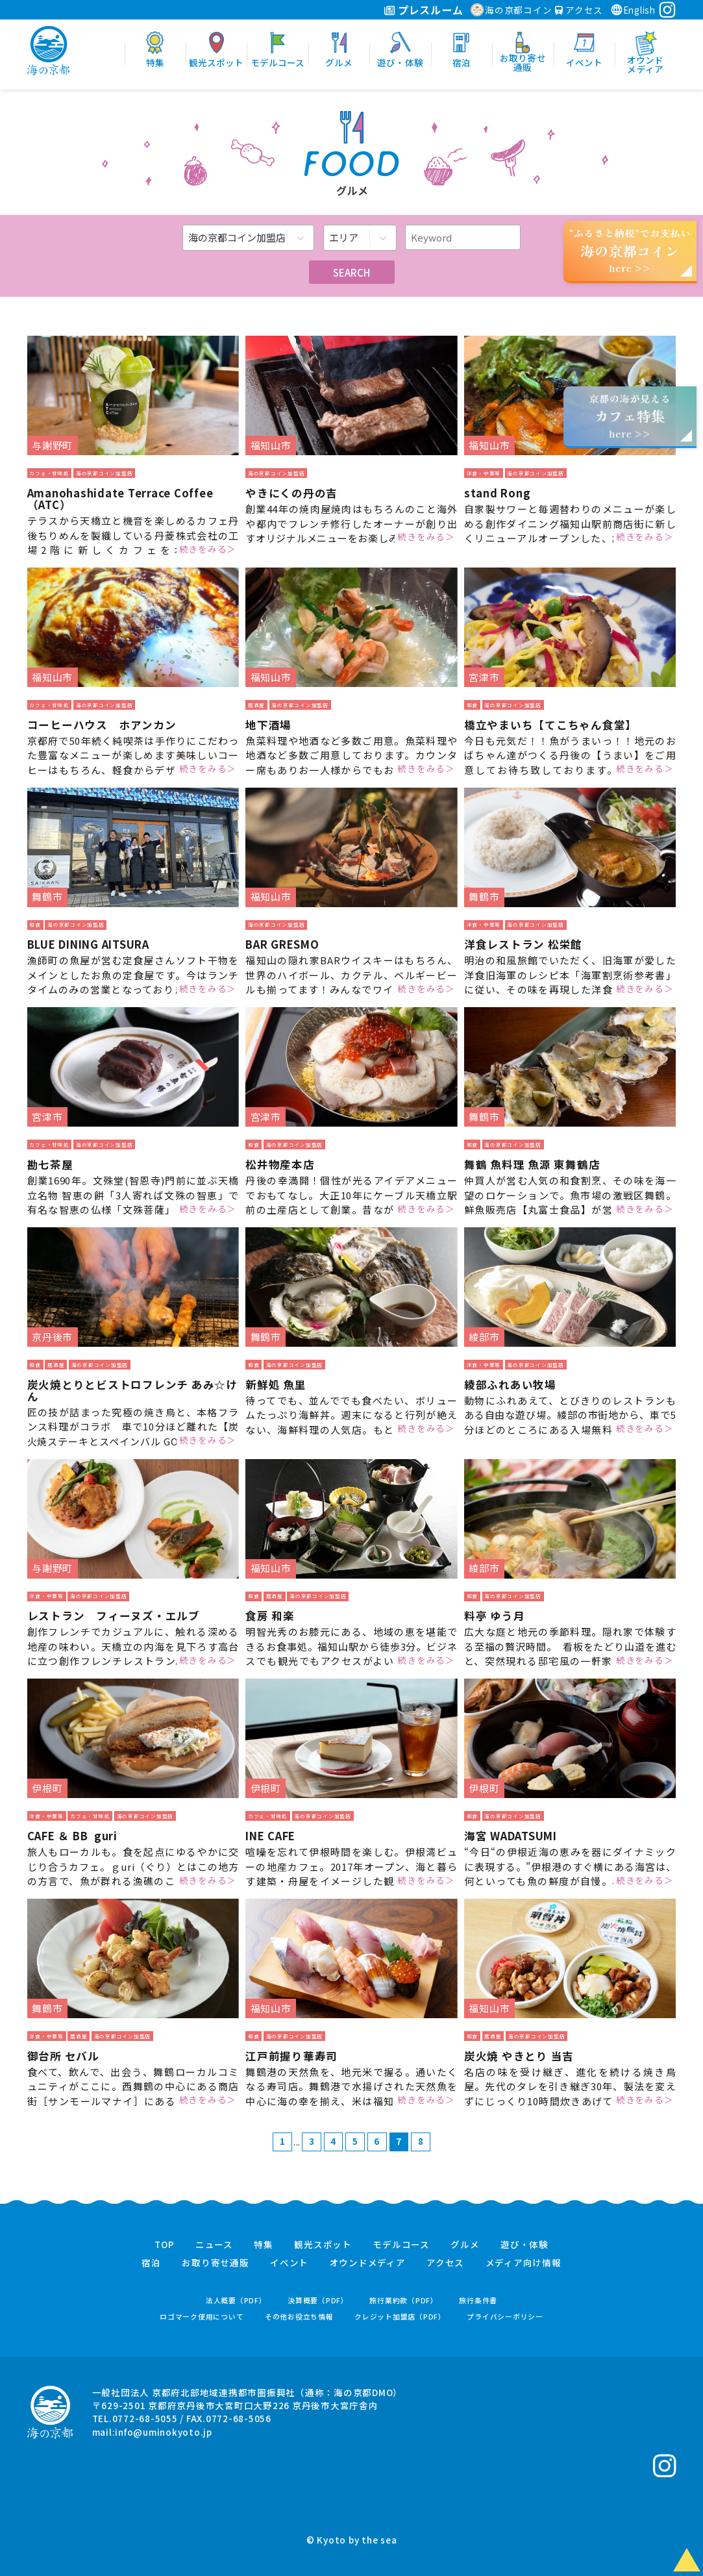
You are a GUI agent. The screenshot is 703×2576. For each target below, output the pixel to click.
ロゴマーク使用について (201, 2316)
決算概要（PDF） (318, 2300)
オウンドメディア (368, 2263)
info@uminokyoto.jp (163, 2431)
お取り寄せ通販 (215, 2263)
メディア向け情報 (523, 2263)
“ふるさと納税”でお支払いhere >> (630, 250)
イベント (289, 2263)
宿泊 (151, 2263)
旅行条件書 (478, 2300)
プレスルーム (423, 10)
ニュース (214, 2244)
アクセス (579, 9)
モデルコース (401, 2244)
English (633, 9)
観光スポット (323, 2244)
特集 (263, 2244)
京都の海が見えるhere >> (630, 416)
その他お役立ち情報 (299, 2316)
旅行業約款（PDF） (403, 2300)
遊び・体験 (524, 2244)
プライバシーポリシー (505, 2316)
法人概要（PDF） (236, 2300)
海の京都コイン (511, 9)
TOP (164, 2244)
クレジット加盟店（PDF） (400, 2316)
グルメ (464, 2244)
